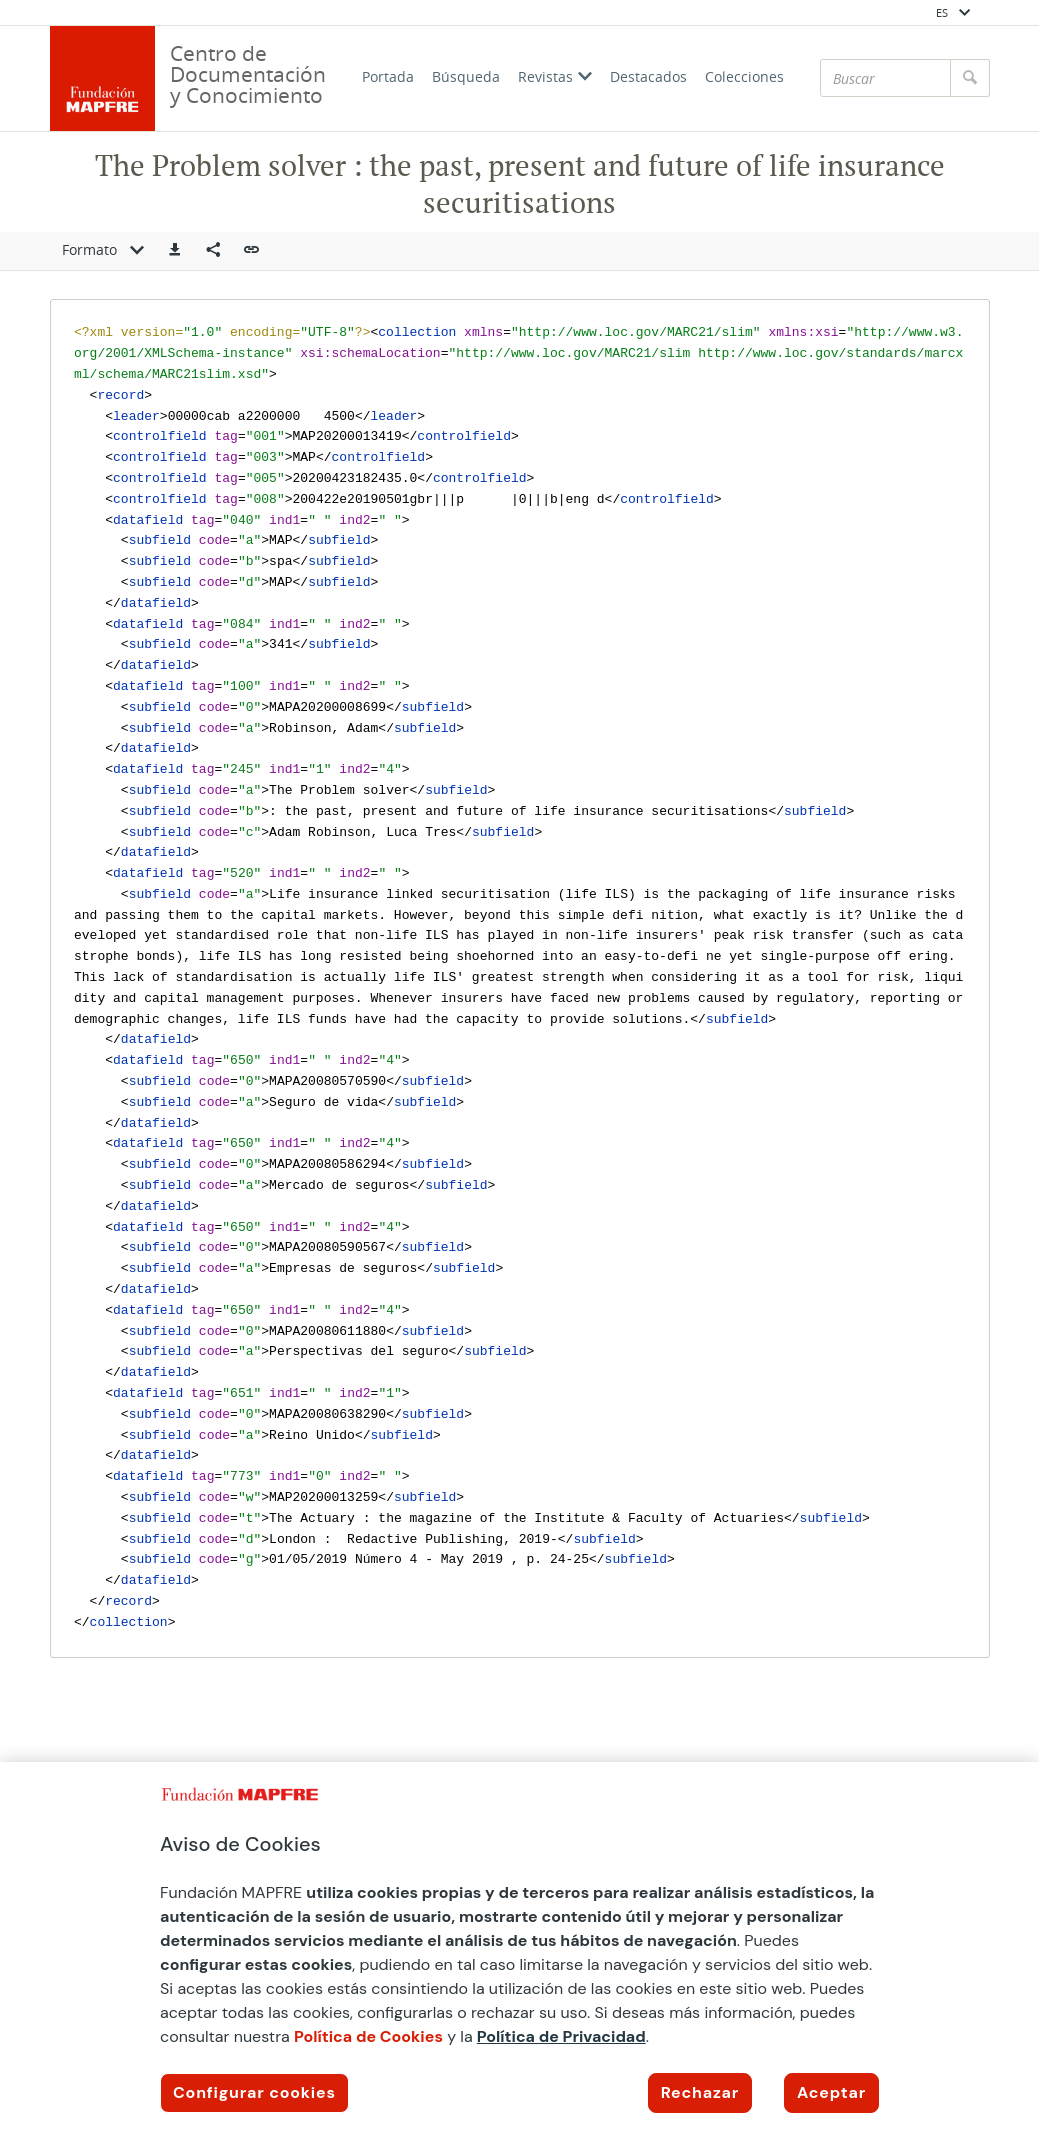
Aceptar (831, 2092)
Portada (388, 76)
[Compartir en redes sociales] (213, 251)
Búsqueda (466, 76)
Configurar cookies (254, 2092)
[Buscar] (885, 78)
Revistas (555, 76)
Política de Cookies (368, 2036)
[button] (175, 251)
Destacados (648, 76)
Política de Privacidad (561, 2036)
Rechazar (700, 2092)
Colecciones (744, 76)
